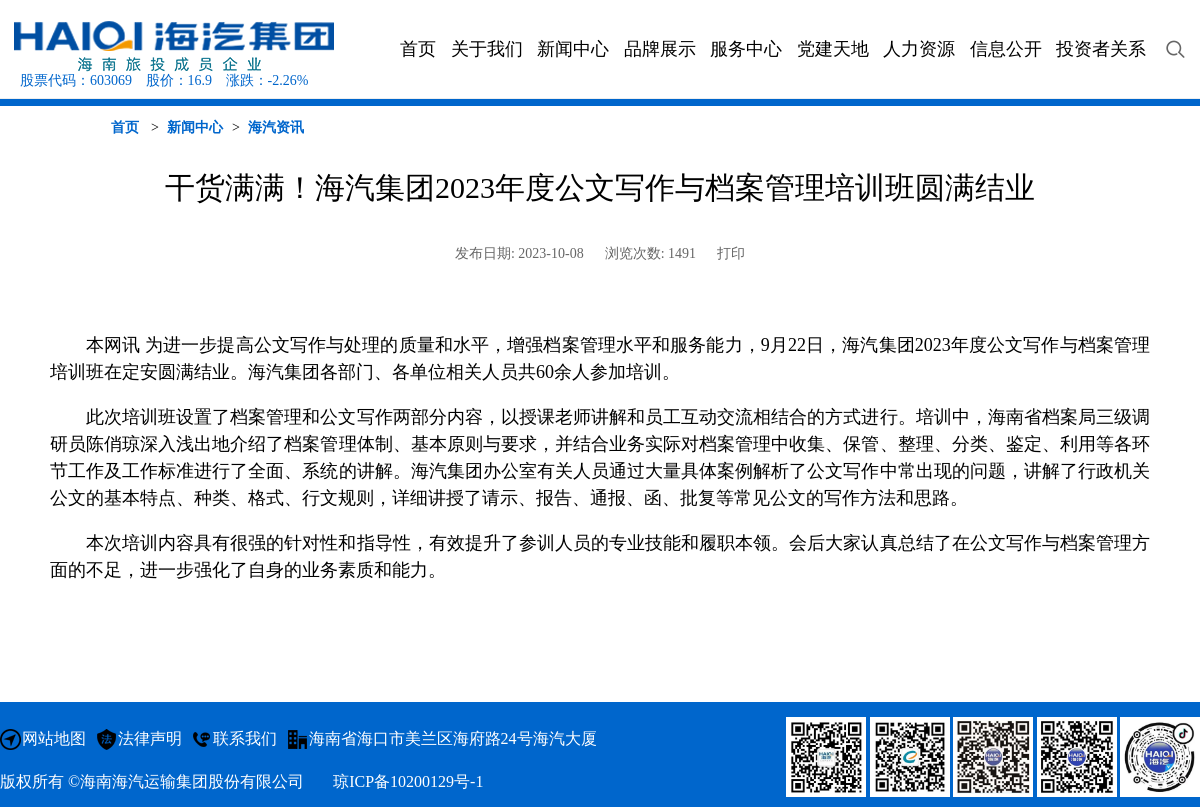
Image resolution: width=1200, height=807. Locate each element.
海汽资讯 (276, 127)
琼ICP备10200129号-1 (408, 781)
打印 (731, 253)
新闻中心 (195, 127)
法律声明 (150, 738)
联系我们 (245, 738)
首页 (125, 127)
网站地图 (54, 738)
